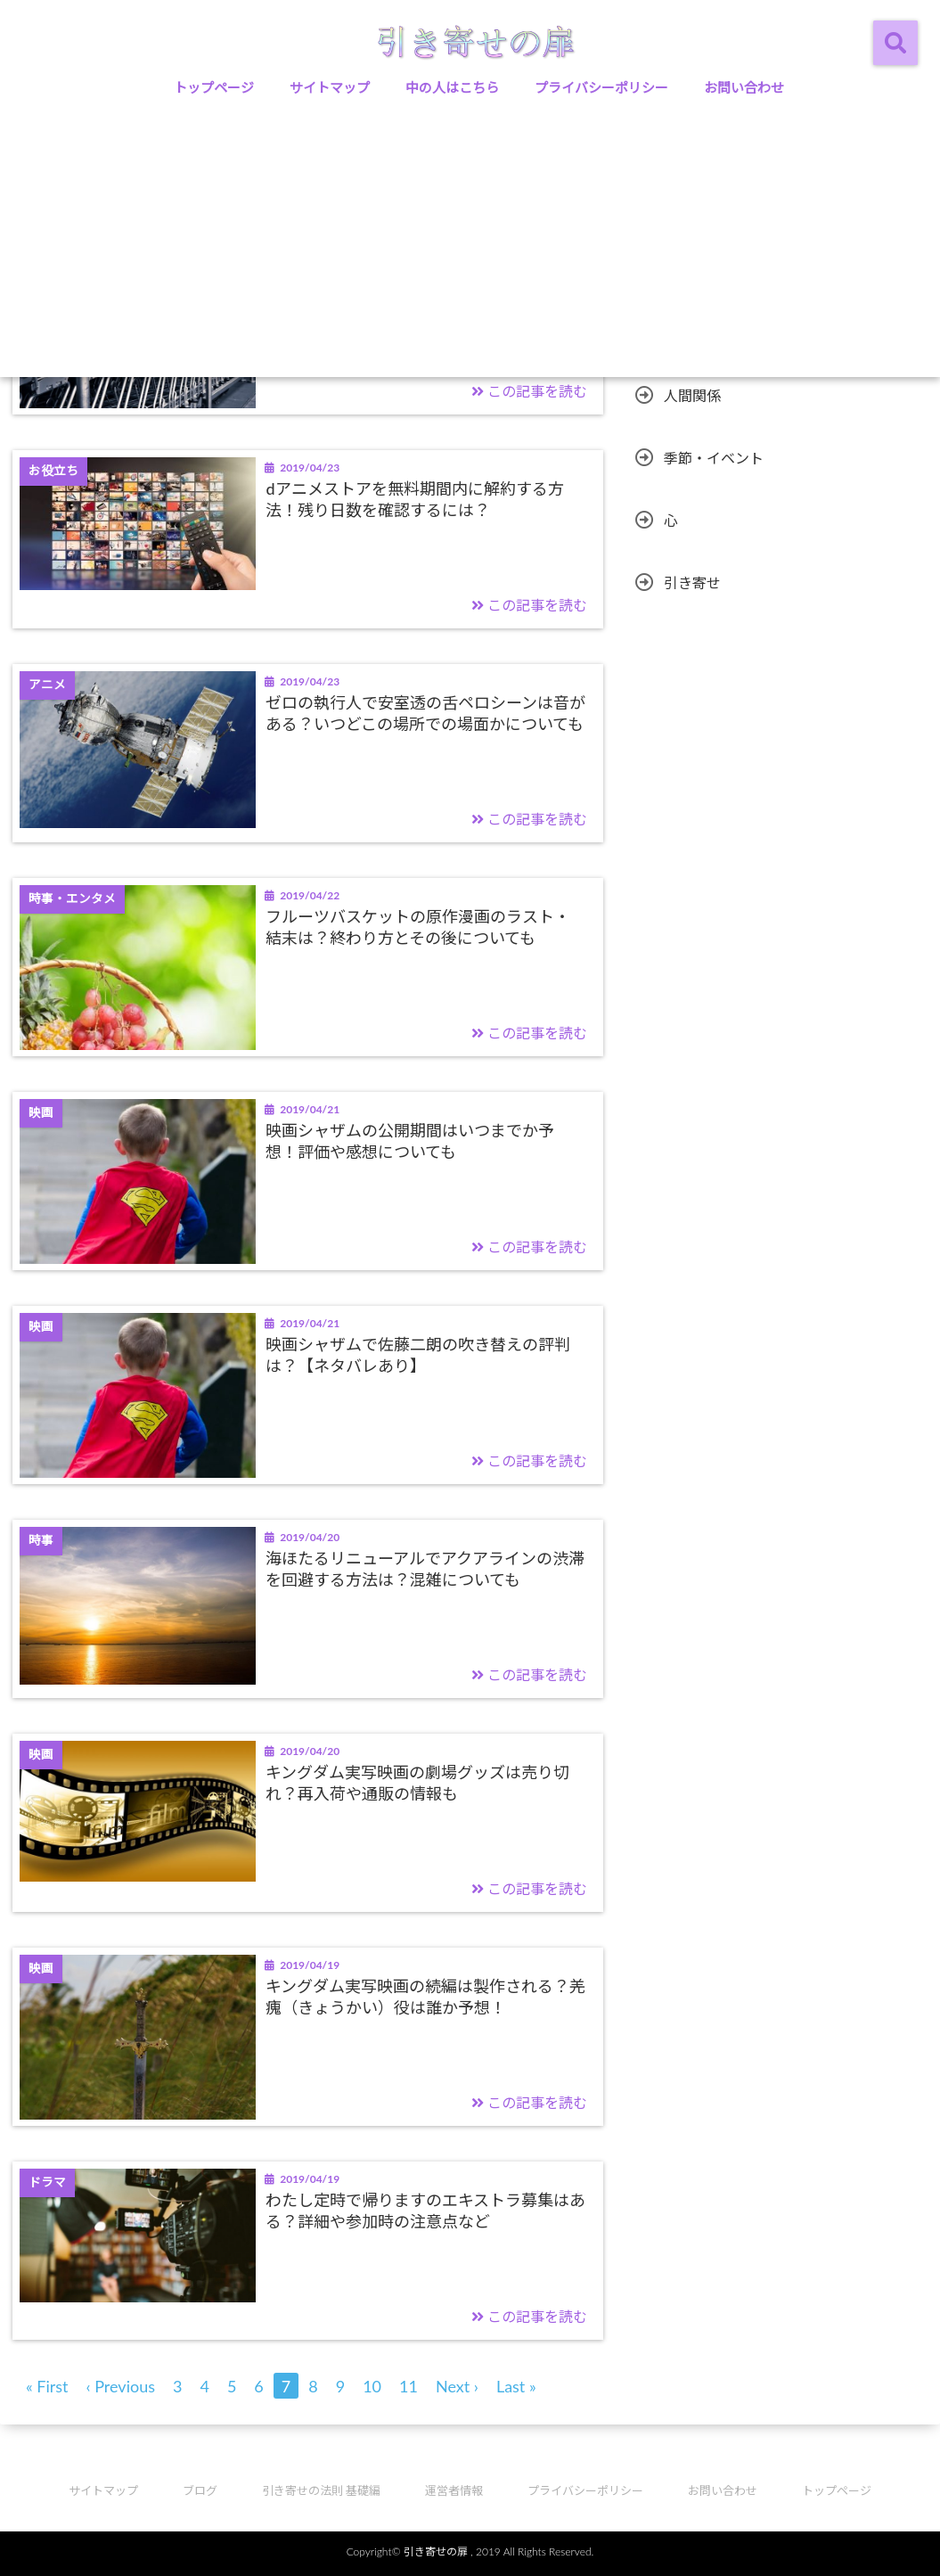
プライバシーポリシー (601, 87)
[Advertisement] (470, 243)
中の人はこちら (452, 87)
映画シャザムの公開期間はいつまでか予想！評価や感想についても (410, 1140)
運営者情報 (454, 2490)
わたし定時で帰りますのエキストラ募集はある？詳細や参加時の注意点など (425, 2210)
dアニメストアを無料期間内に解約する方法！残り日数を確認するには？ (414, 499)
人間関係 (692, 395)
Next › (457, 2386)
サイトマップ (330, 87)
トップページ (214, 87)
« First (47, 2386)
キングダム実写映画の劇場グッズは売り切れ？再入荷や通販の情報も (417, 1782)
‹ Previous (120, 2386)
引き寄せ (692, 582)
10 (372, 2386)
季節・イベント (714, 457)
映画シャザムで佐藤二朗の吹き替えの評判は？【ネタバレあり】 (418, 1354)
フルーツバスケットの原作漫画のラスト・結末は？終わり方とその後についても (418, 927)
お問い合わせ (744, 87)
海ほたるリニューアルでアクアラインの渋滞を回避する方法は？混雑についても (425, 1568)
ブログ (200, 2490)
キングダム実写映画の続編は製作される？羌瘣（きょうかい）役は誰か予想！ (425, 1996)
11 (408, 2386)
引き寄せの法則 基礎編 (321, 2490)
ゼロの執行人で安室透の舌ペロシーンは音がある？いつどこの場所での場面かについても (425, 713)
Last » (516, 2386)
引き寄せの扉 (436, 2551)
